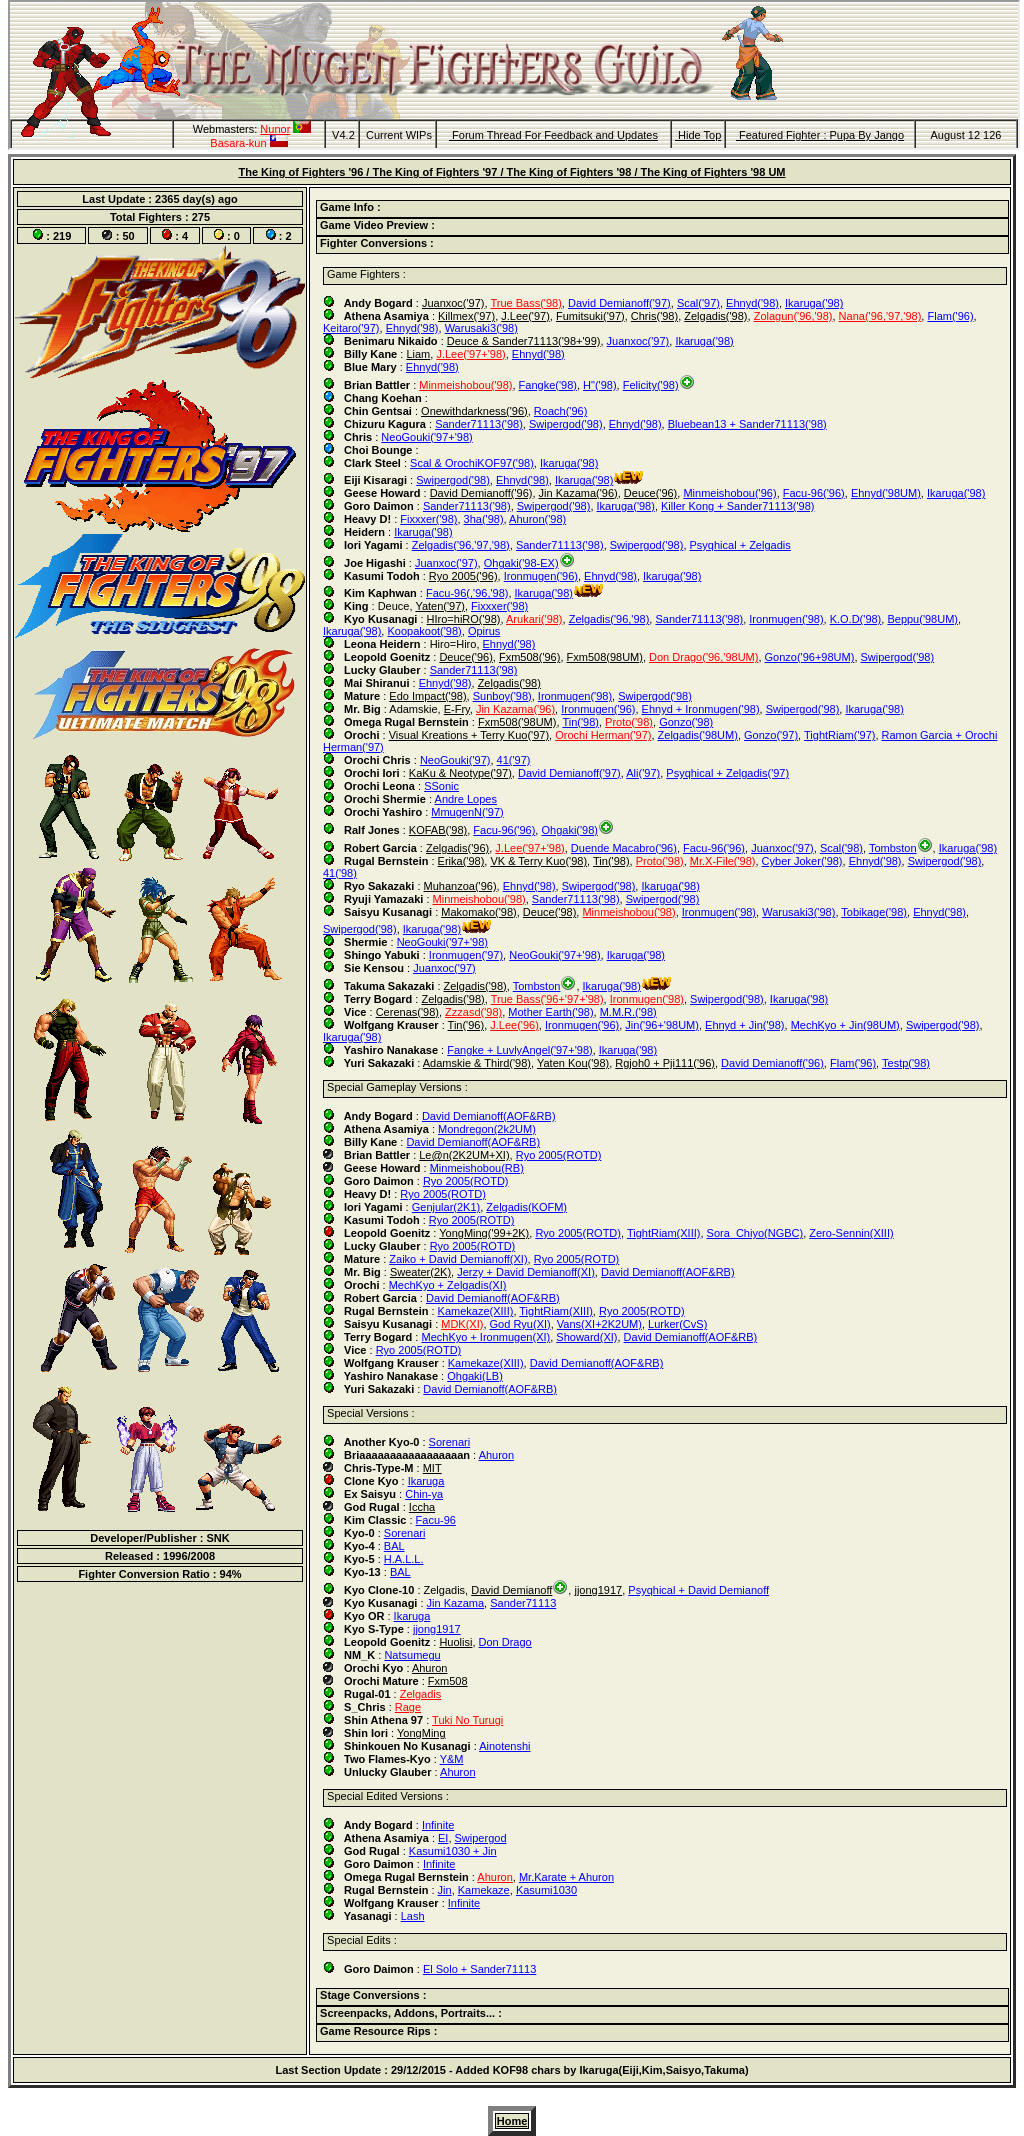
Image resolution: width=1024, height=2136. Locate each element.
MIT (432, 1468)
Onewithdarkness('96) (474, 411)
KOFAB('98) (438, 830)
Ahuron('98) (537, 519)
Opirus (484, 631)
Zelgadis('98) (715, 316)
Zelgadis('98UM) (698, 735)
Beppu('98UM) (922, 619)
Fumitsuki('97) (590, 316)
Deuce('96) (650, 493)
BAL (394, 1546)
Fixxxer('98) (428, 519)
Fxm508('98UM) (517, 722)
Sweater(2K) (420, 1272)
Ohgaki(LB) (475, 1376)
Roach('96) (560, 411)
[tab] (662, 209)
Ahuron (496, 1455)
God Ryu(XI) (520, 1324)
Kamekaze (484, 1890)
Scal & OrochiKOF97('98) (472, 463)
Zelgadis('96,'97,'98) (461, 545)
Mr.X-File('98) (723, 861)
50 (128, 236)
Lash (413, 1916)
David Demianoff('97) (619, 303)
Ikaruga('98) (814, 303)
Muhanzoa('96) (460, 886)
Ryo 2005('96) (463, 576)
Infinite (438, 1825)
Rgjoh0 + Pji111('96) (665, 1063)
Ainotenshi (504, 1746)
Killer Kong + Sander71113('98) (737, 506)
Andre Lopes (466, 799)
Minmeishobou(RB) (477, 1168)
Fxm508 (448, 1681)
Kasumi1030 (546, 1890)
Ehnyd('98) (752, 303)
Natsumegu (412, 1655)
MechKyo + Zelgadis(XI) (448, 1285)
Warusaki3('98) (481, 328)
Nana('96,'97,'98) (880, 316)
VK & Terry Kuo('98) (538, 861)
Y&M (452, 1759)
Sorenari (450, 1442)
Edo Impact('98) (427, 696)
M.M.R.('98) (628, 1012)
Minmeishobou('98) (465, 385)
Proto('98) (629, 722)
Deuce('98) (549, 912)
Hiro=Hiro (453, 644)
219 (62, 236)
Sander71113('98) (479, 424)
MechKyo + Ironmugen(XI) (485, 1337)
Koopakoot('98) (424, 631)
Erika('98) (461, 861)
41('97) (514, 760)
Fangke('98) (548, 385)
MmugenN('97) (467, 812)
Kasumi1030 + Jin (453, 1851)
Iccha (422, 1507)
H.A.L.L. (404, 1559)
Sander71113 (523, 1603)
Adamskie (413, 709)
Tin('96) (466, 1025)
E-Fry (457, 709)
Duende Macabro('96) (624, 848)
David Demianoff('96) (481, 493)
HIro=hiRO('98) (464, 619)
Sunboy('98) (502, 696)
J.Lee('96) (514, 1025)
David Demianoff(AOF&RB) (489, 1116)
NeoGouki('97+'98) (426, 437)
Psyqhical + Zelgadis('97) (727, 773)
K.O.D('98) (856, 619)
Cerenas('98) (407, 1012)
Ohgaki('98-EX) (521, 563)
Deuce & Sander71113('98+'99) (524, 341)
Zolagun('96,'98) (793, 316)
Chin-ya (424, 1494)
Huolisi (455, 1642)
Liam (418, 354)
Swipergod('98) (566, 424)
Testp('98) (906, 1063)
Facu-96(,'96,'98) (467, 593)
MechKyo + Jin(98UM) (845, 1025)
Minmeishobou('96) (729, 493)
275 (201, 217)
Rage (408, 1707)
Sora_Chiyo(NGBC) (755, 1233)
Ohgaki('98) (569, 830)
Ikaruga (426, 1481)
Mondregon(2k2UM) (487, 1129)
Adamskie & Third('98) (477, 1063)
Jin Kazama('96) (578, 493)
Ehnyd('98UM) (886, 493)
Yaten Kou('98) (573, 1063)
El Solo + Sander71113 (479, 1969)
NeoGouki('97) (455, 760)
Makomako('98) (478, 912)
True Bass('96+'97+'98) (547, 999)
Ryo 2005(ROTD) (559, 1155)
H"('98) (600, 385)
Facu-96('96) (814, 493)
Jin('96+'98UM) (662, 1025)
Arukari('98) (534, 619)
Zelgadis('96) (457, 848)
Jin (445, 1890)
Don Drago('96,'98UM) (703, 657)
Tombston (893, 848)
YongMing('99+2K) (484, 1233)
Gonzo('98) (686, 722)
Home (512, 2121)
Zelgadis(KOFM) (526, 1207)
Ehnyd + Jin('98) (744, 1025)
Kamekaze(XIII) (476, 1311)
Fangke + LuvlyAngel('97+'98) (519, 1050)
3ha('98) (484, 519)
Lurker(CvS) (677, 1324)
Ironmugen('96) (541, 576)
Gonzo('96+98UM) (810, 657)
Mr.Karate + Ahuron (566, 1877)
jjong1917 (598, 1590)
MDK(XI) (462, 1324)
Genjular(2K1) (446, 1207)
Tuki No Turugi (467, 1720)
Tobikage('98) (874, 912)
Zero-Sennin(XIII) (851, 1233)
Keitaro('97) (351, 328)
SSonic (441, 786)
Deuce (394, 606)
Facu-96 (436, 1520)
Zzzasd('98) (473, 1012)
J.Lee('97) (525, 316)
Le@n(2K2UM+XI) (464, 1155)
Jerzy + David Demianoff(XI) (526, 1272)
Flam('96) (950, 316)
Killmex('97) (466, 316)
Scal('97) (698, 303)
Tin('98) (580, 722)
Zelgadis (445, 1590)
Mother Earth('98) (550, 1012)
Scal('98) (841, 848)
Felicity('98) (651, 385)
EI (443, 1838)
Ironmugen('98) (786, 619)
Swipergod (481, 1838)
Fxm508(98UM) (605, 657)
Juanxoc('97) (453, 303)
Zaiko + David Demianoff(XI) (458, 1259)
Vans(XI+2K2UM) (599, 1324)
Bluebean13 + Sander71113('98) (747, 424)
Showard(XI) (586, 1337)
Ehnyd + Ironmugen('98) (701, 709)
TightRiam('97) (839, 735)
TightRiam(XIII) (664, 1233)
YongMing (421, 1733)
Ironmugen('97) (466, 955)
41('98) (340, 873)
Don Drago (505, 1642)
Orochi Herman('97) (603, 735)
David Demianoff (511, 1590)
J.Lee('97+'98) (470, 354)
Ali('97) (643, 773)
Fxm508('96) (529, 657)
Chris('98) (654, 316)
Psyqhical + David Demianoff (698, 1590)
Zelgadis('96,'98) (609, 619)
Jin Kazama (455, 1603)
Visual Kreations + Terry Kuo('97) (469, 735)
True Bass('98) (525, 303)
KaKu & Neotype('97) (460, 773)
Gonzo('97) (771, 735)
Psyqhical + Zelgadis (740, 545)
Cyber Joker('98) (802, 861)
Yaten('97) (440, 606)
